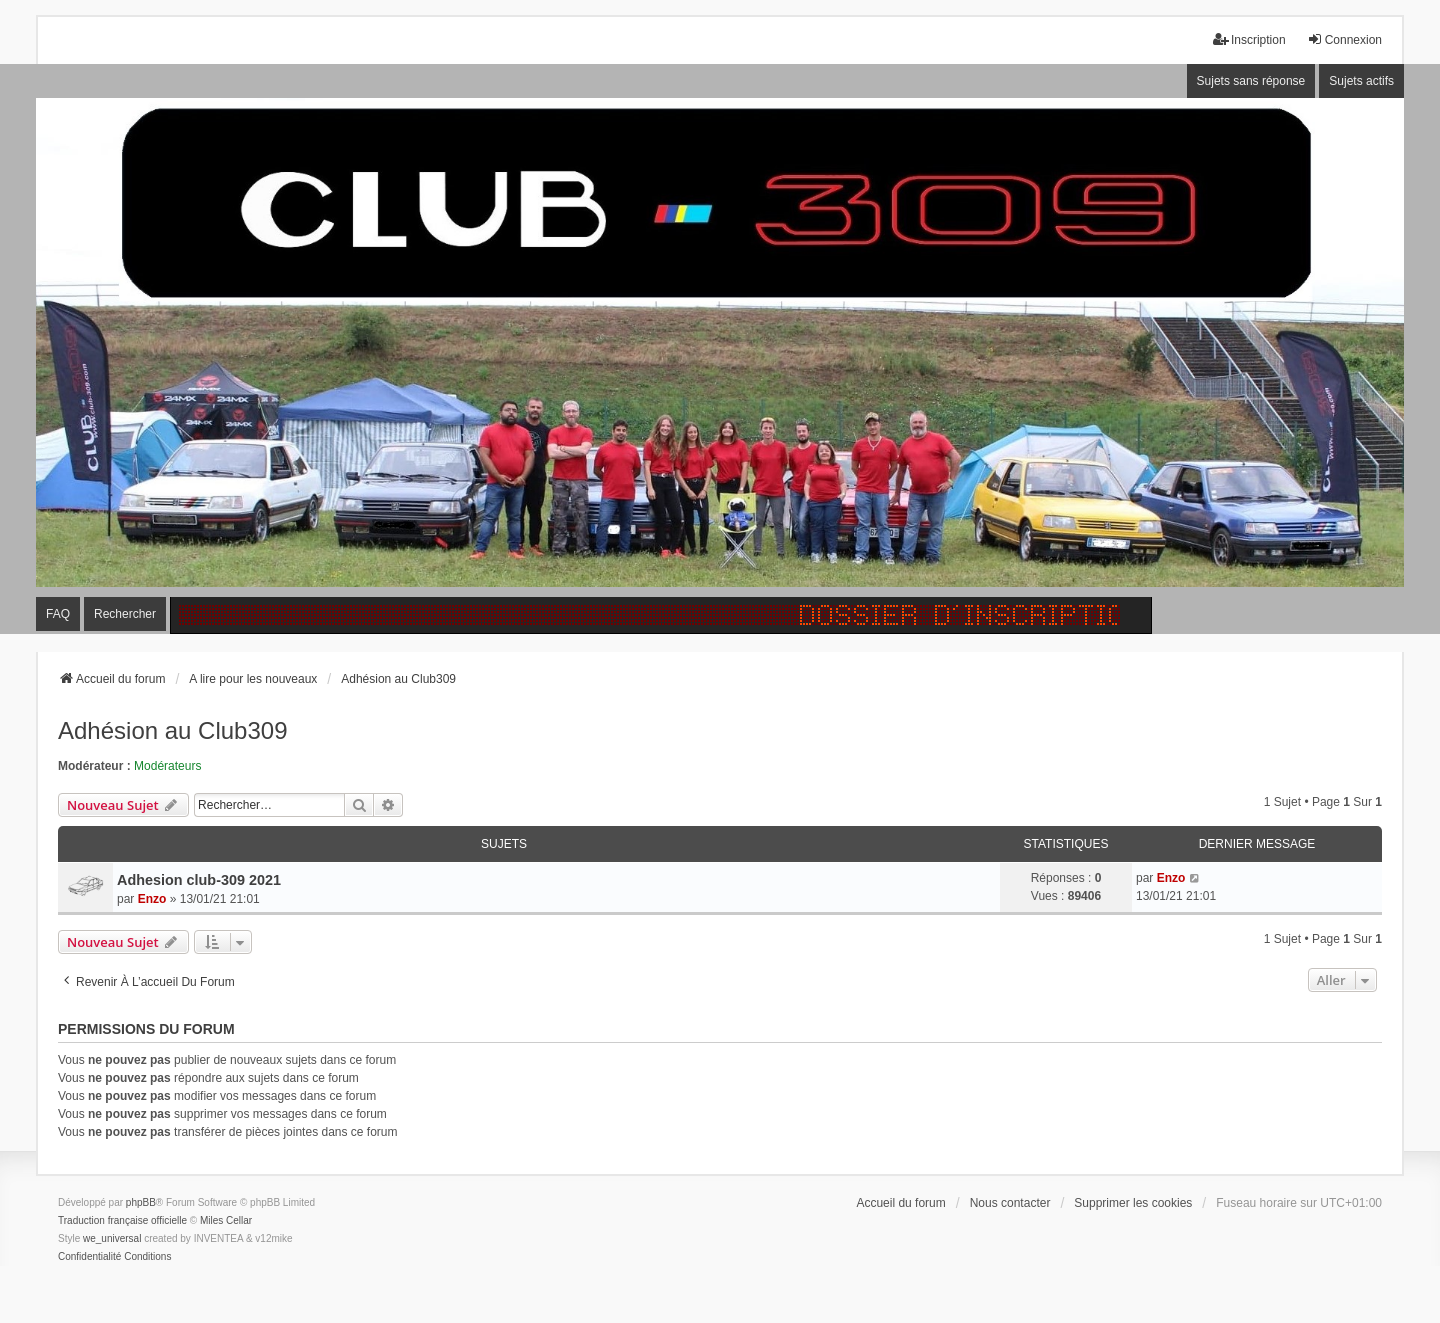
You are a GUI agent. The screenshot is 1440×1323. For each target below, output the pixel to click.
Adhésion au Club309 (173, 730)
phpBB (141, 1202)
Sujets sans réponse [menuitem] (1251, 81)
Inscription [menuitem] (1249, 39)
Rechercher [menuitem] (125, 614)
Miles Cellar (226, 1220)
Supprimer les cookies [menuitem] (1133, 1203)
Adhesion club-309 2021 (199, 880)
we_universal (112, 1238)
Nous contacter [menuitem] (1010, 1203)
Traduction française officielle (122, 1220)
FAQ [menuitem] (58, 614)
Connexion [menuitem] (1344, 39)
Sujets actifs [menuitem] (1361, 81)
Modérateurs (167, 766)
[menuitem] (89, 1257)
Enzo (152, 899)
